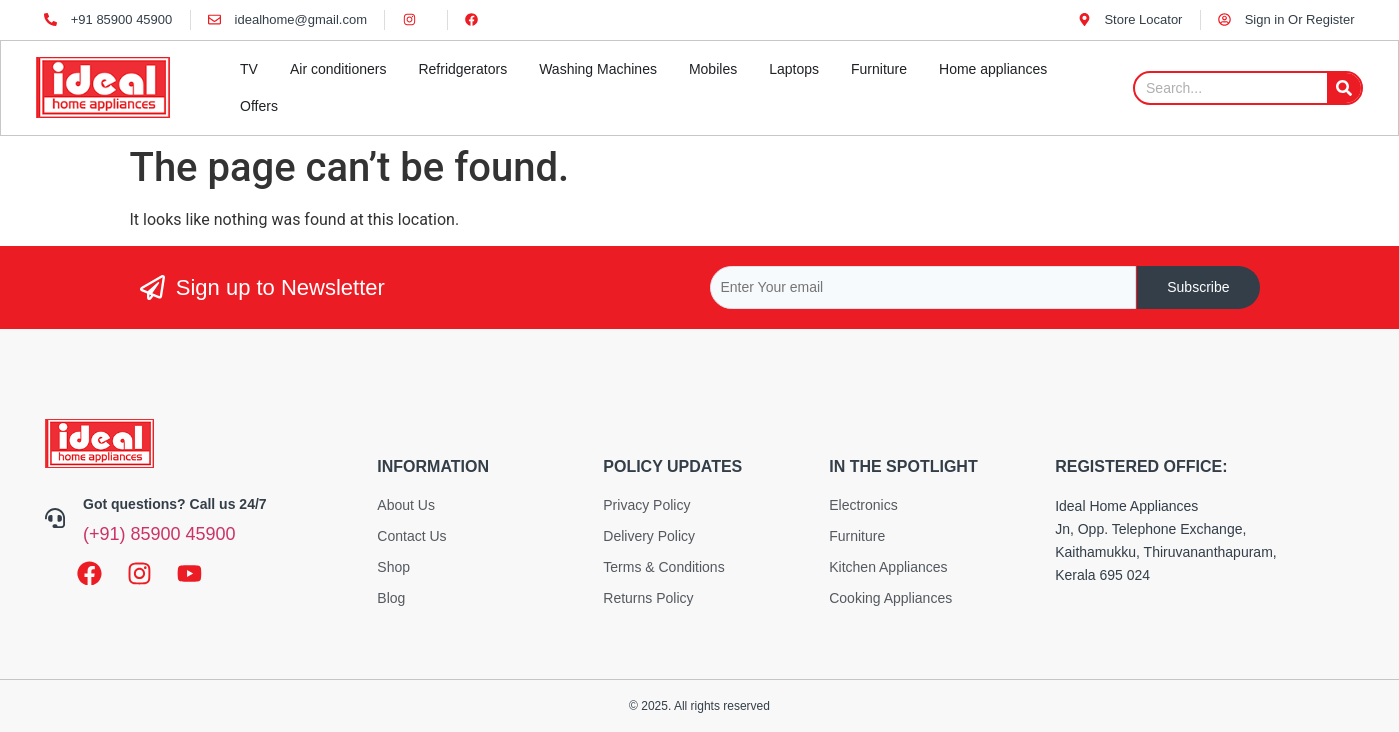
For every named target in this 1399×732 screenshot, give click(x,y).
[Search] (1344, 88)
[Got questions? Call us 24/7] (55, 518)
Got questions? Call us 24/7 (175, 504)
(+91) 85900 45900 (159, 534)
